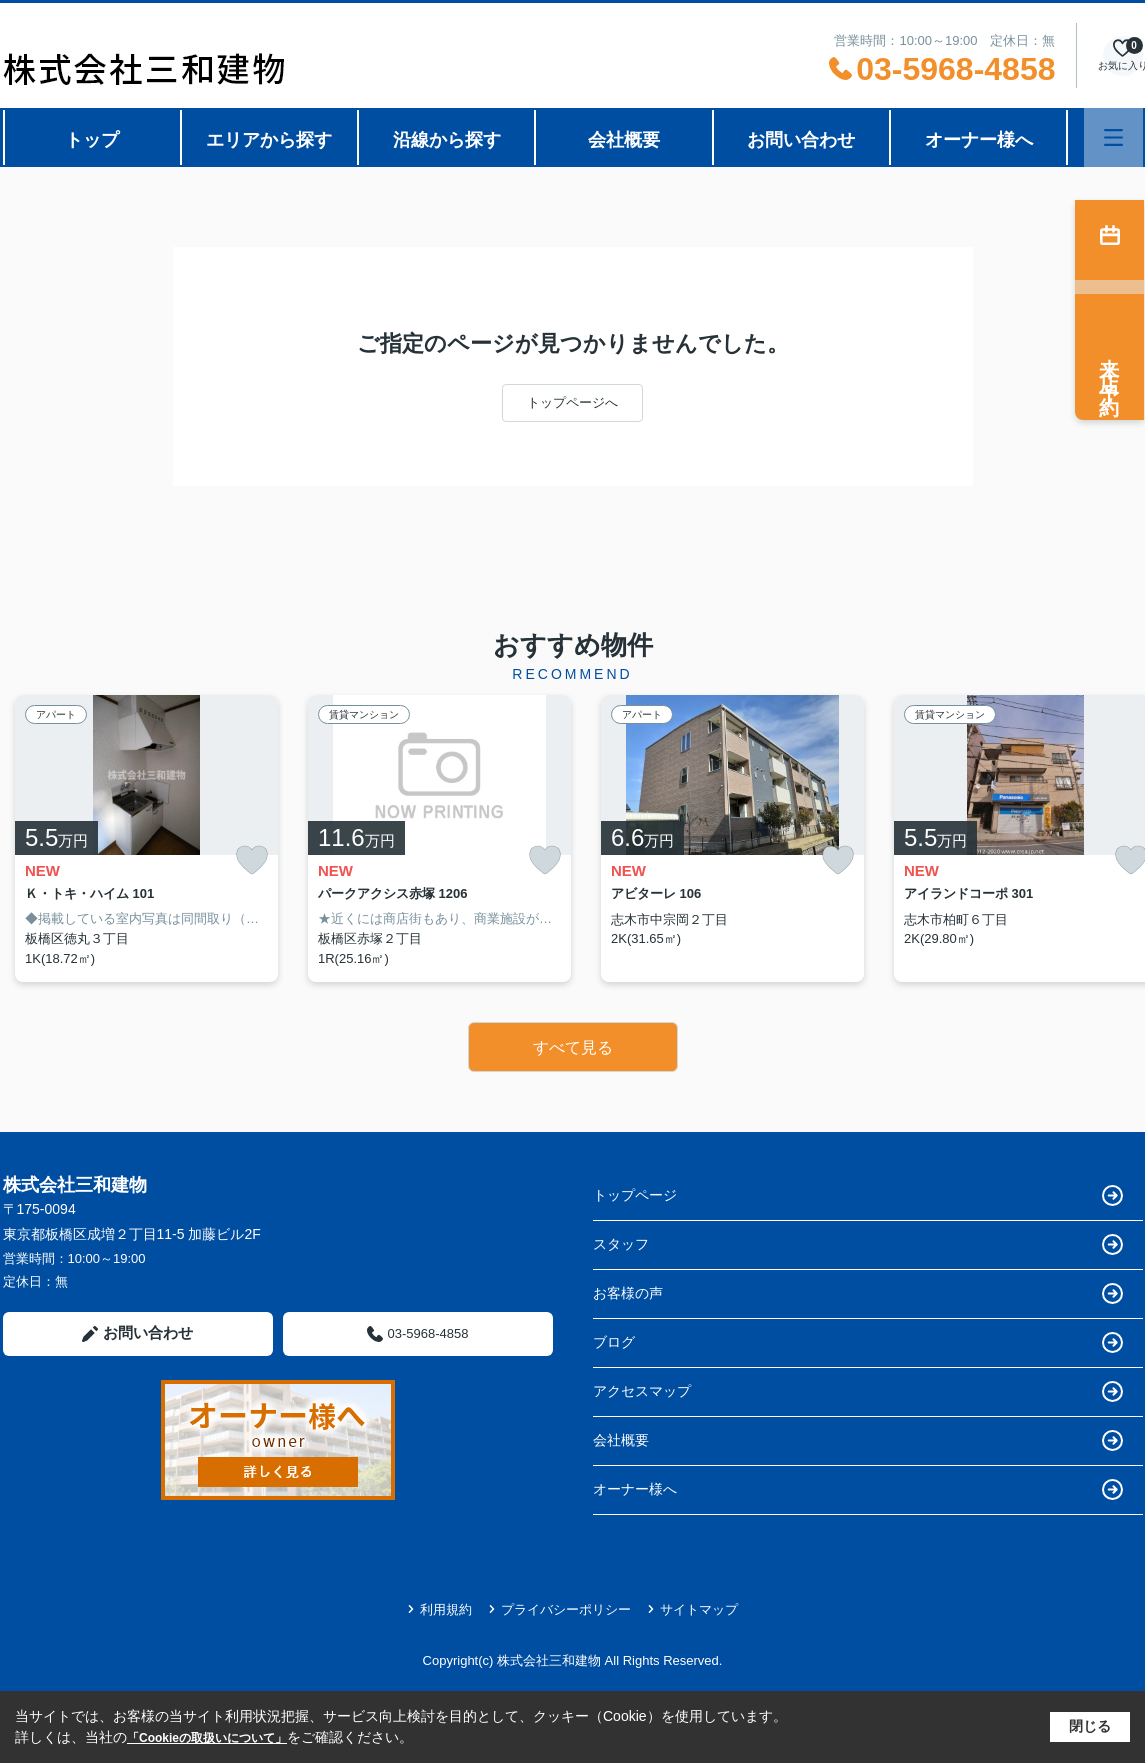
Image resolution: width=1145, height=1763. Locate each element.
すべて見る (573, 1047)
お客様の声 (858, 1293)
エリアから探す (269, 140)
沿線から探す (447, 140)
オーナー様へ (979, 140)
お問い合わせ (801, 140)
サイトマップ (692, 1609)
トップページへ (572, 402)
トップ (92, 140)
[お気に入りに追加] (252, 860)
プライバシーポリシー (559, 1609)
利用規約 (439, 1609)
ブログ (858, 1342)
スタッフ (858, 1244)
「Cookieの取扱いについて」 (207, 1738)
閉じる (1090, 1726)
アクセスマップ (858, 1391)
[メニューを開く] (1113, 137)
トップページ (858, 1195)
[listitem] (146, 838)
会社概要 (624, 140)
